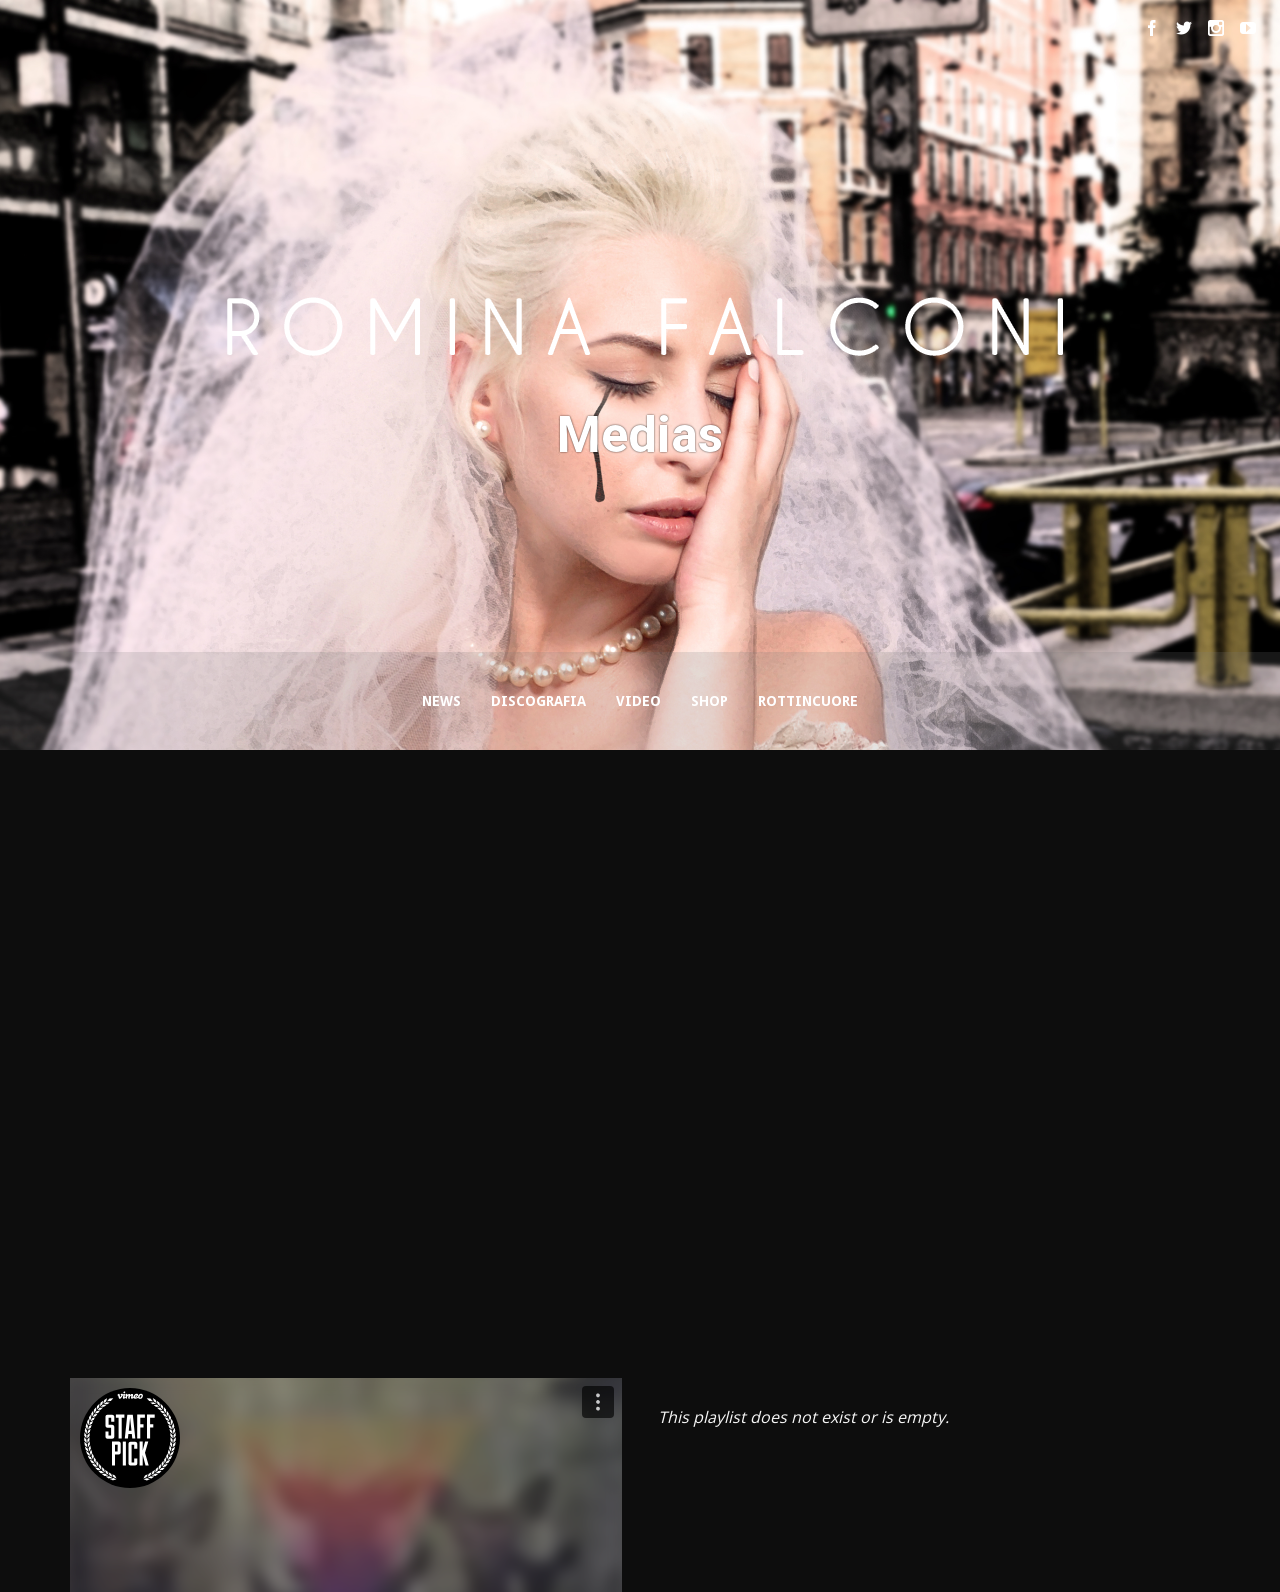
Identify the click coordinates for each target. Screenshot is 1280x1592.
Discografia (538, 701)
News (441, 701)
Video (638, 701)
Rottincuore (808, 701)
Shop (709, 701)
